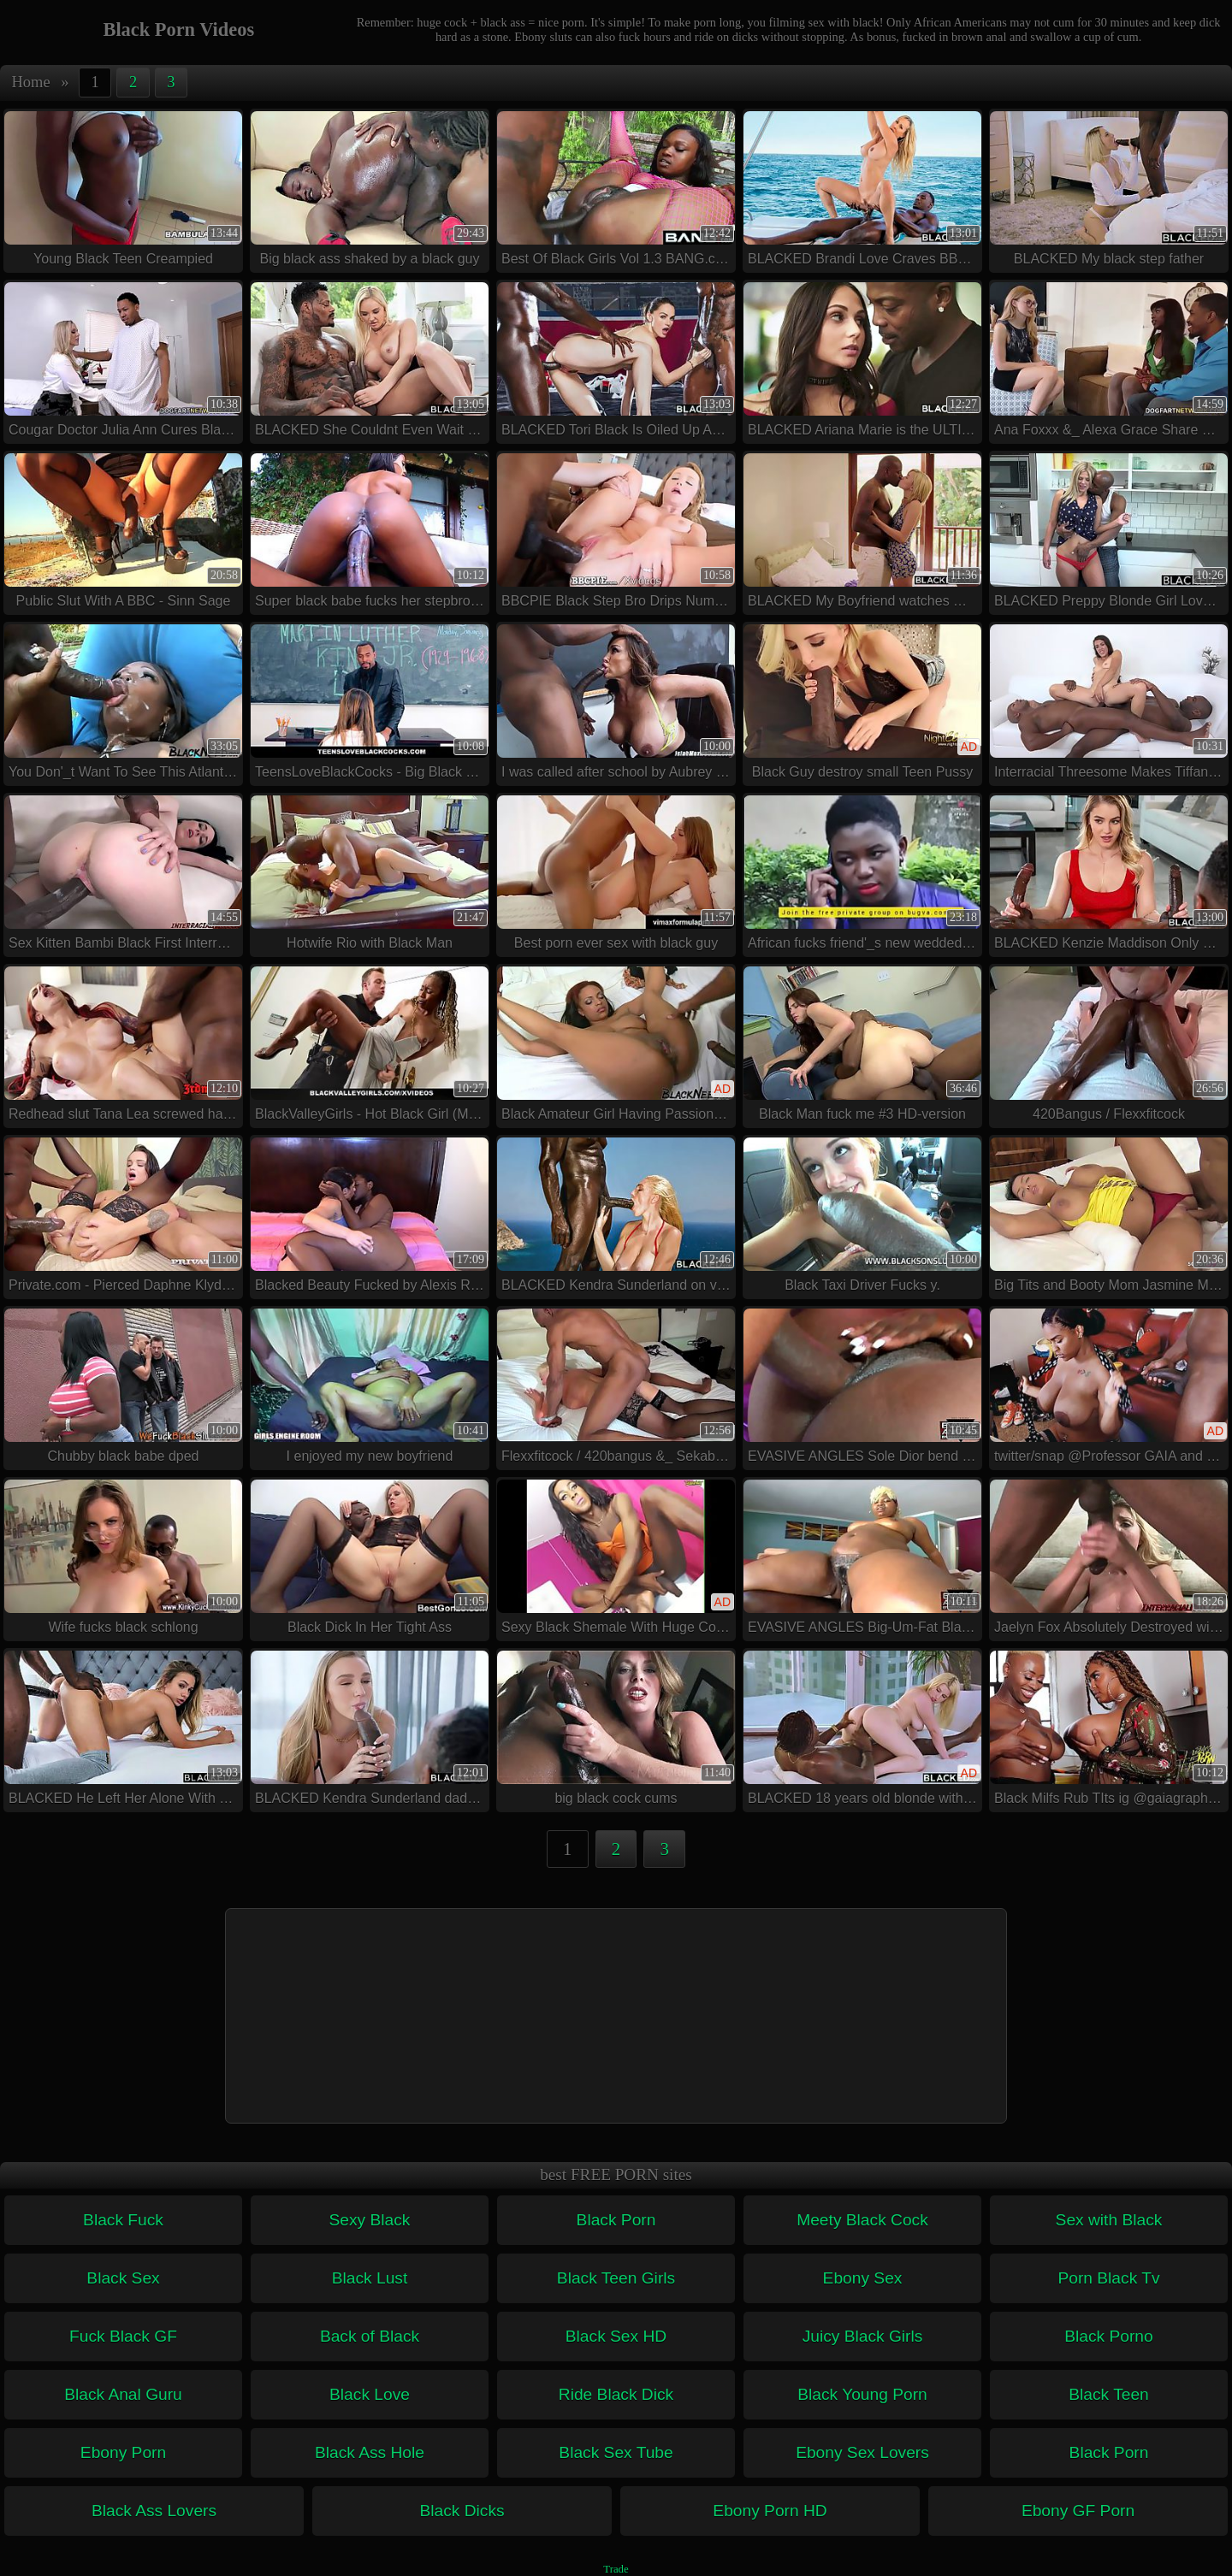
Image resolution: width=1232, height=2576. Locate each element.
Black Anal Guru (123, 2394)
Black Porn (616, 2220)
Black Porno (1108, 2336)
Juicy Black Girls (863, 2336)
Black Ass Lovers (154, 2511)
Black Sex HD (616, 2336)
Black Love (369, 2394)
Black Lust (370, 2278)
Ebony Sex (863, 2278)
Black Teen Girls (616, 2278)
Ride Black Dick (616, 2394)
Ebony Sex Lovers (862, 2452)
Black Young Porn (862, 2394)
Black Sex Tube (615, 2452)
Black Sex (122, 2278)
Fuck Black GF (123, 2336)
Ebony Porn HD (769, 2511)
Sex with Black (1109, 2220)
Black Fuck (123, 2220)
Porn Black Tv (1108, 2278)
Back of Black (369, 2336)
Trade (615, 2569)
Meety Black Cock (862, 2220)
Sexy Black (370, 2220)
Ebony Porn (123, 2452)
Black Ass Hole (369, 2452)
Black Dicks (461, 2511)
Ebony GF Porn (1078, 2511)
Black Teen (1109, 2394)
